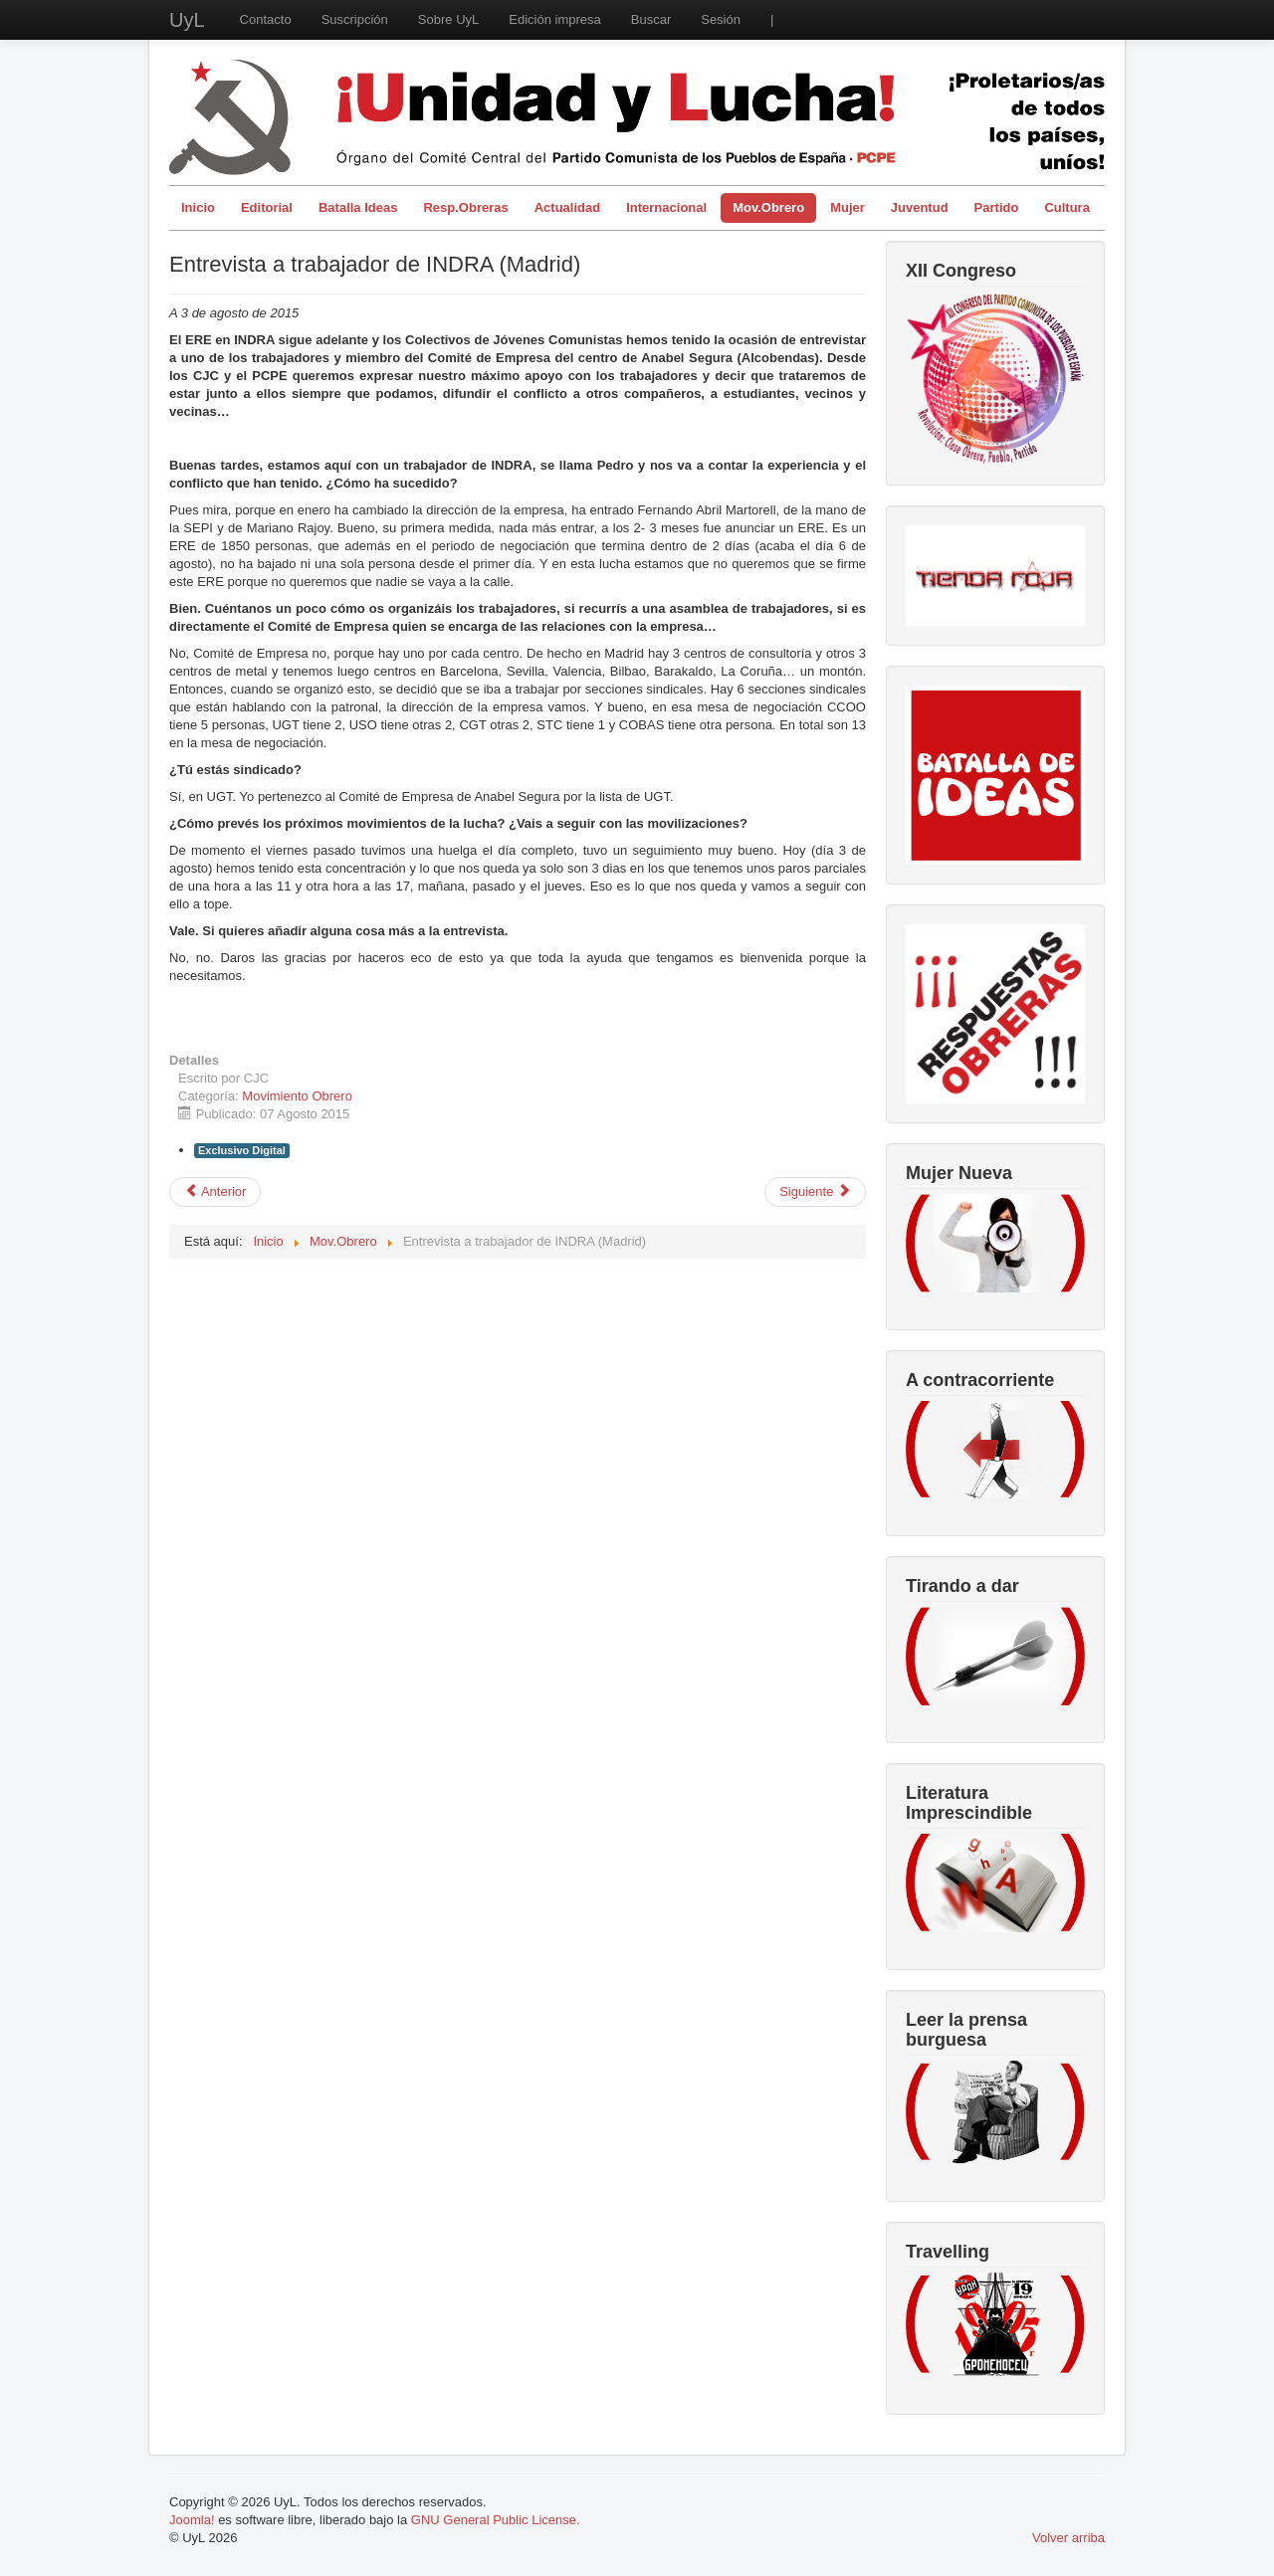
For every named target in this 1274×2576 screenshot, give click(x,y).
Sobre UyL (448, 19)
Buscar (651, 19)
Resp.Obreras (465, 207)
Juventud (920, 207)
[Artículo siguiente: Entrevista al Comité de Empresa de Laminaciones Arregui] (815, 1192)
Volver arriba (1068, 2537)
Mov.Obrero (768, 207)
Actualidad (567, 207)
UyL (187, 20)
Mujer (847, 207)
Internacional (666, 207)
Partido (996, 207)
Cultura (1067, 207)
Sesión (721, 19)
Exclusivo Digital (242, 1150)
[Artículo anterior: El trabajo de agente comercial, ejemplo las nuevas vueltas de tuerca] (215, 1192)
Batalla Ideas (358, 207)
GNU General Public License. (495, 2519)
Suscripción (354, 19)
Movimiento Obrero (297, 1096)
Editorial (267, 207)
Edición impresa (555, 19)
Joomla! (192, 2519)
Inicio (198, 207)
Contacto (266, 19)
